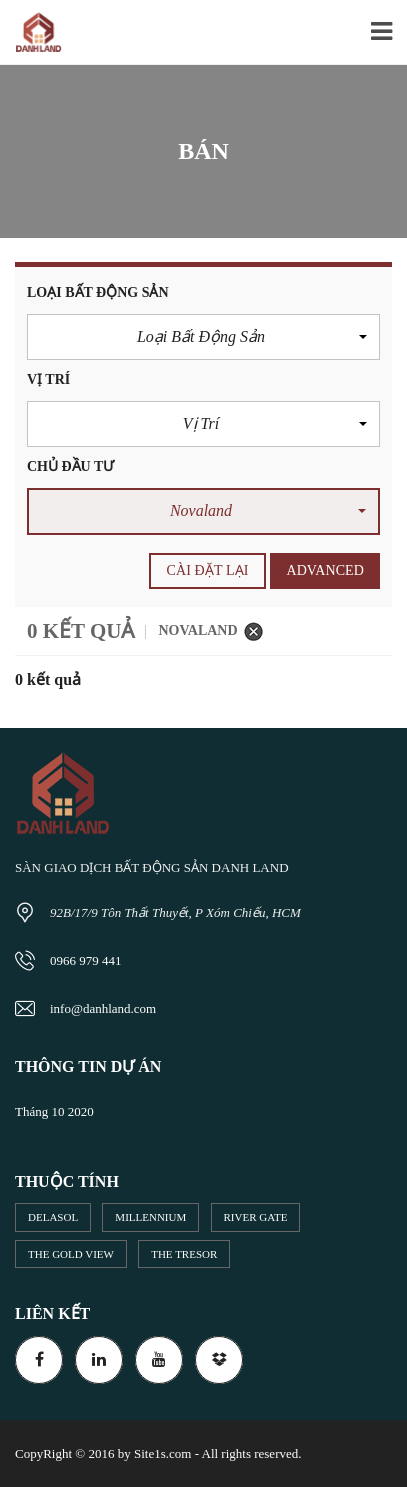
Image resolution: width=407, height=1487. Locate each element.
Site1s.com (162, 1453)
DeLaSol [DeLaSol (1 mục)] (53, 1217)
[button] (203, 337)
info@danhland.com (103, 1008)
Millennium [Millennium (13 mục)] (150, 1217)
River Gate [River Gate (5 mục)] (256, 1217)
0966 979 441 (86, 960)
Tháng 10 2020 (54, 1111)
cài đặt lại (208, 570)
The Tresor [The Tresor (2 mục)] (184, 1254)
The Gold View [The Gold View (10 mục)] (71, 1254)
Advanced (325, 570)
